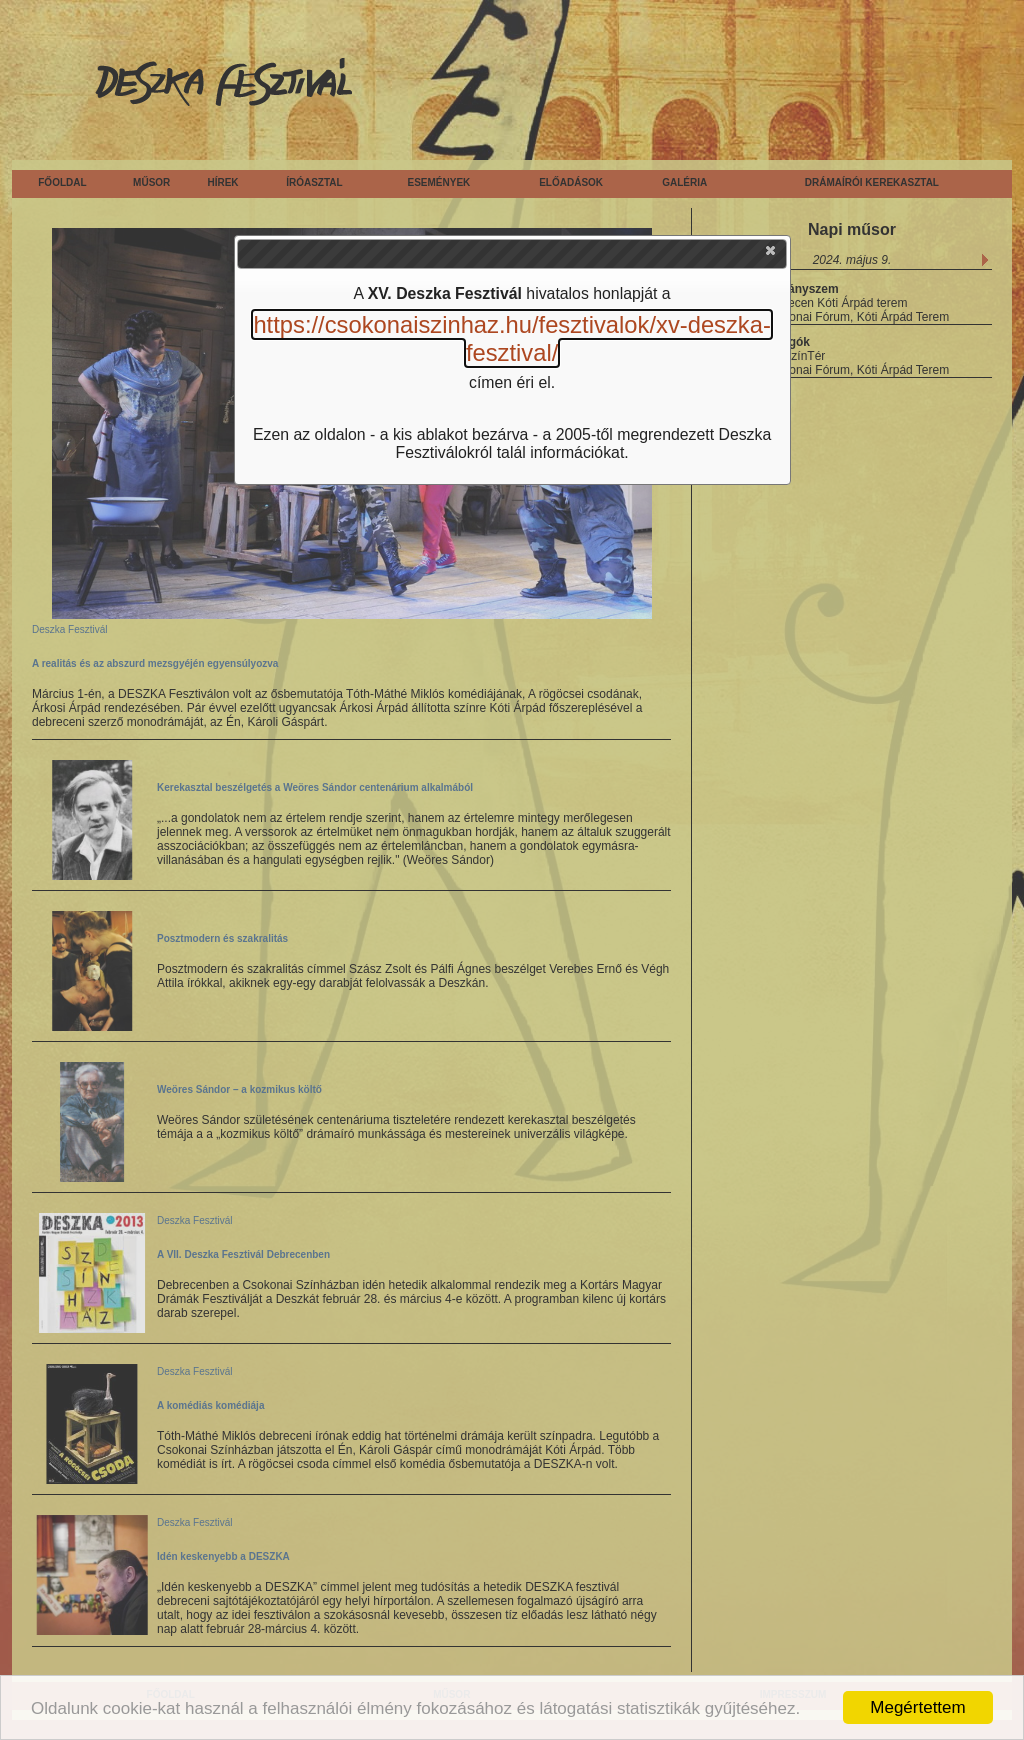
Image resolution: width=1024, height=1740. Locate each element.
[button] (772, 255)
